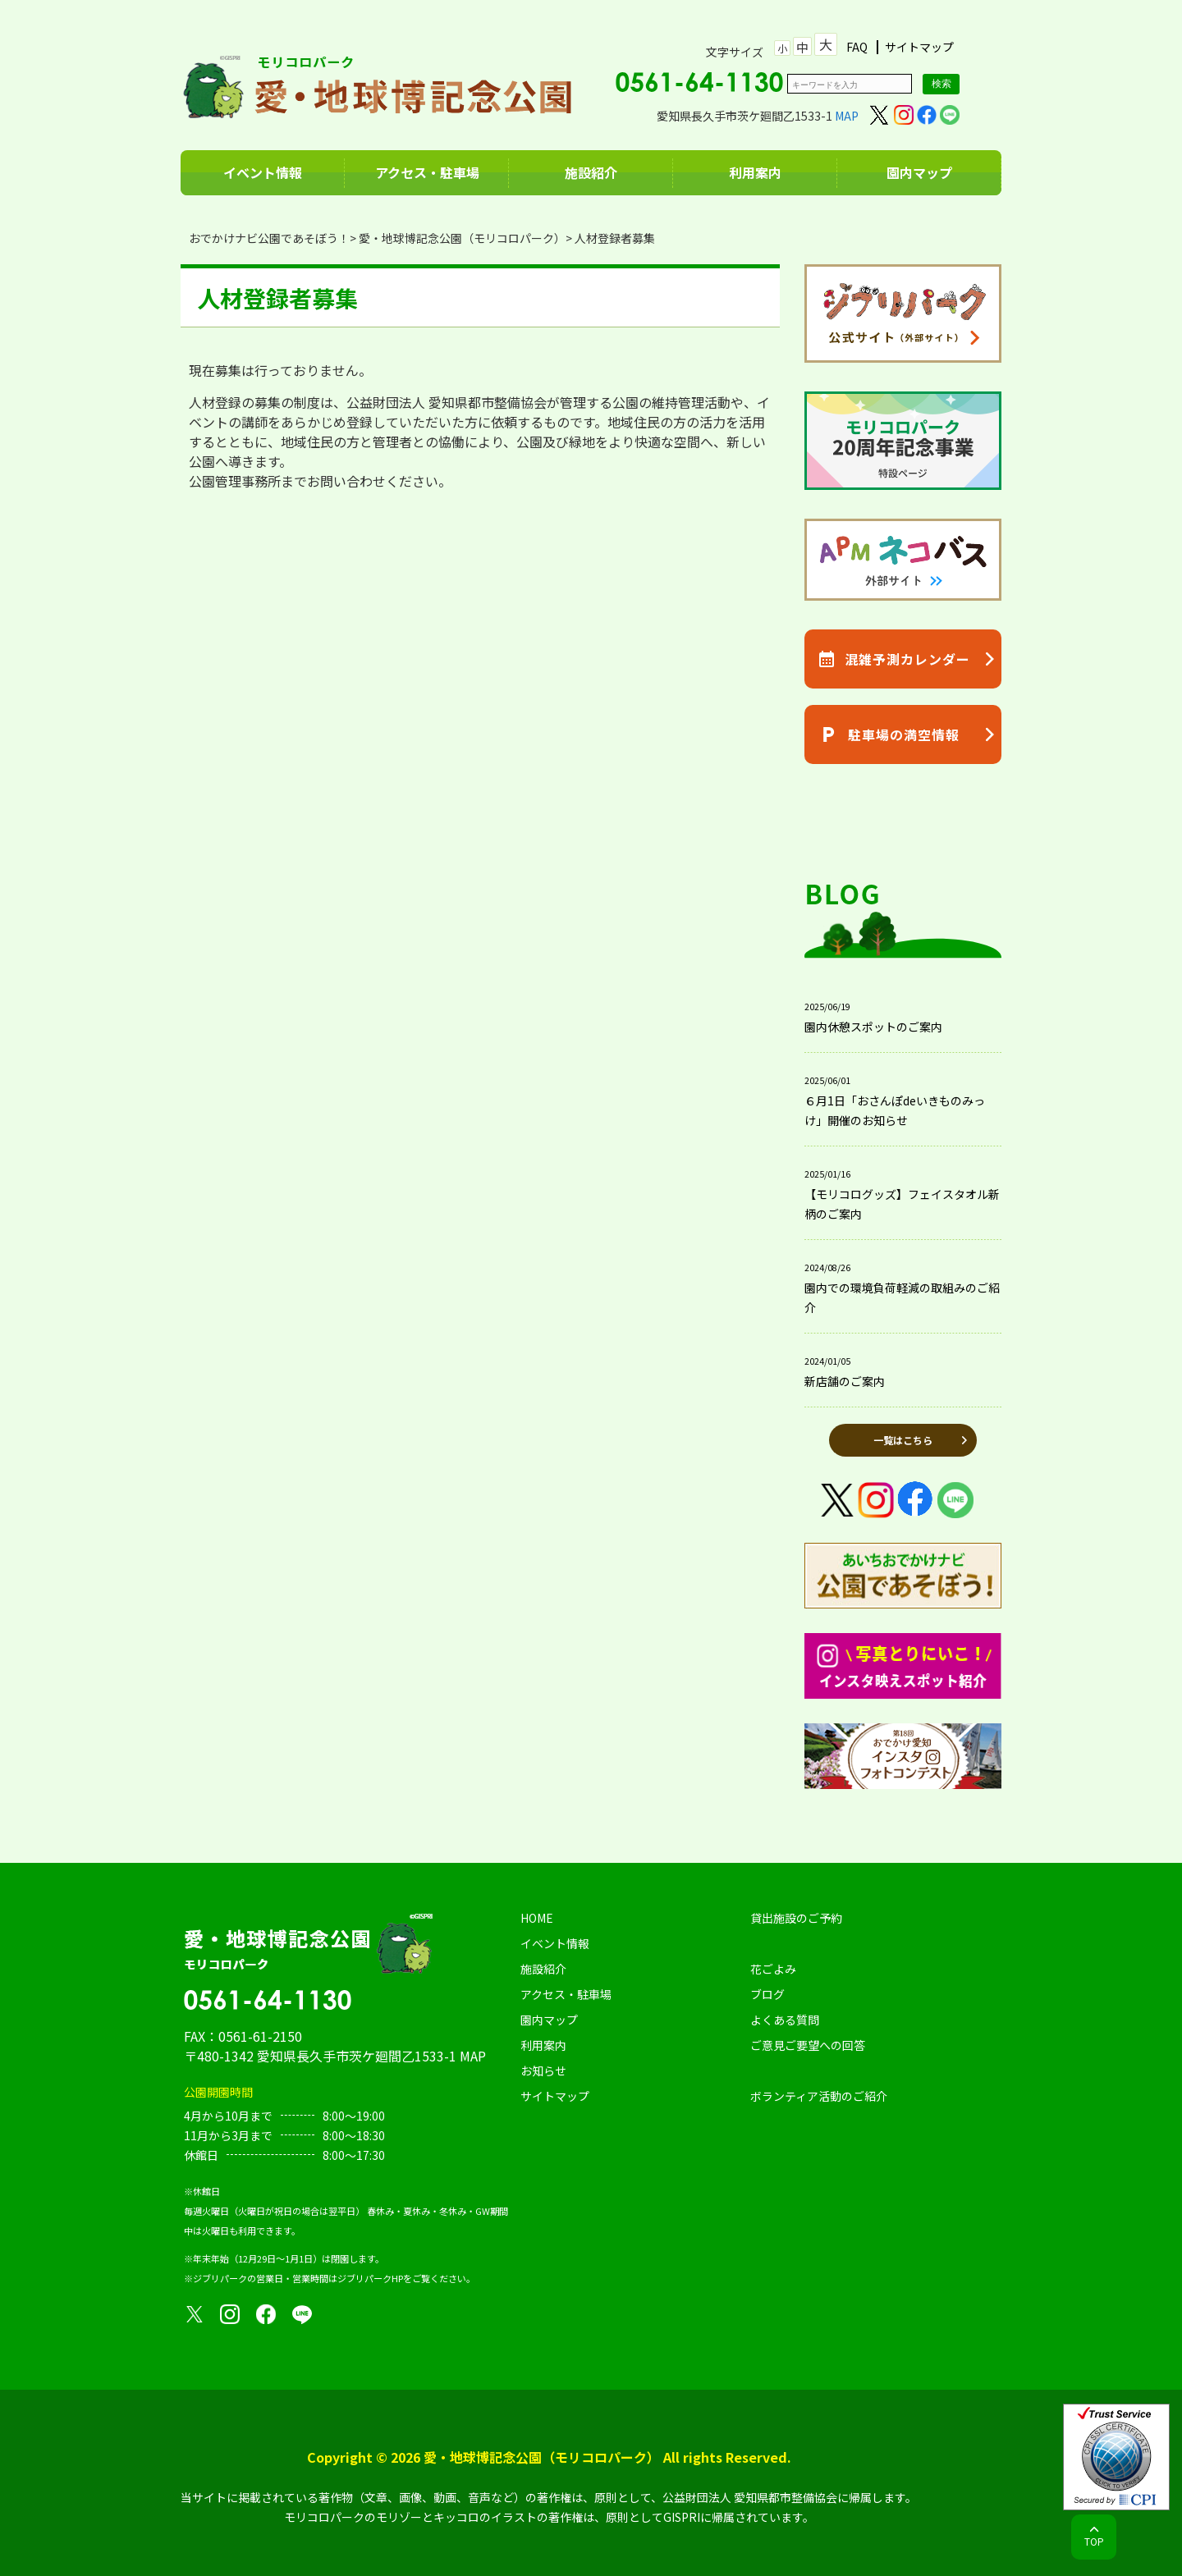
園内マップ (919, 172)
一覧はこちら (902, 1440)
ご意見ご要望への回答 (807, 2045)
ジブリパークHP (370, 2278)
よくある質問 (784, 2019)
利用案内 (755, 172)
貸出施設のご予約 (796, 1918)
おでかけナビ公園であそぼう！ (269, 238)
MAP (847, 116)
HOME (536, 1918)
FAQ (857, 47)
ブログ (767, 1994)
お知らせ (543, 2070)
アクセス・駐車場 (427, 172)
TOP (1094, 2541)
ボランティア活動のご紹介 (818, 2096)
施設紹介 (591, 172)
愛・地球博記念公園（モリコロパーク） (462, 238)
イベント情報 (262, 172)
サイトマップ (919, 47)
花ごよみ (773, 1968)
